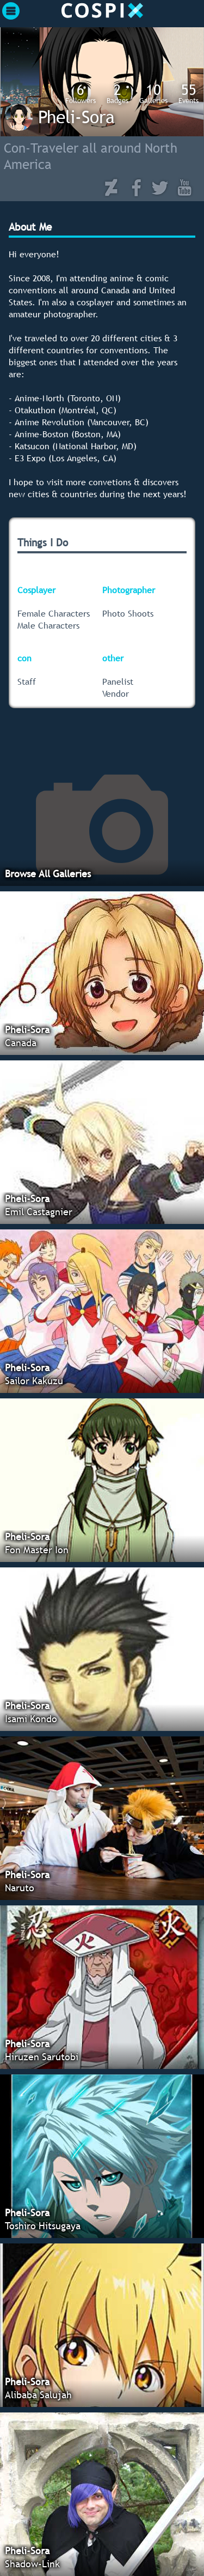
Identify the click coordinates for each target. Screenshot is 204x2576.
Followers (80, 93)
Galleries (153, 93)
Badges (117, 93)
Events (188, 93)
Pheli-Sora (76, 117)
